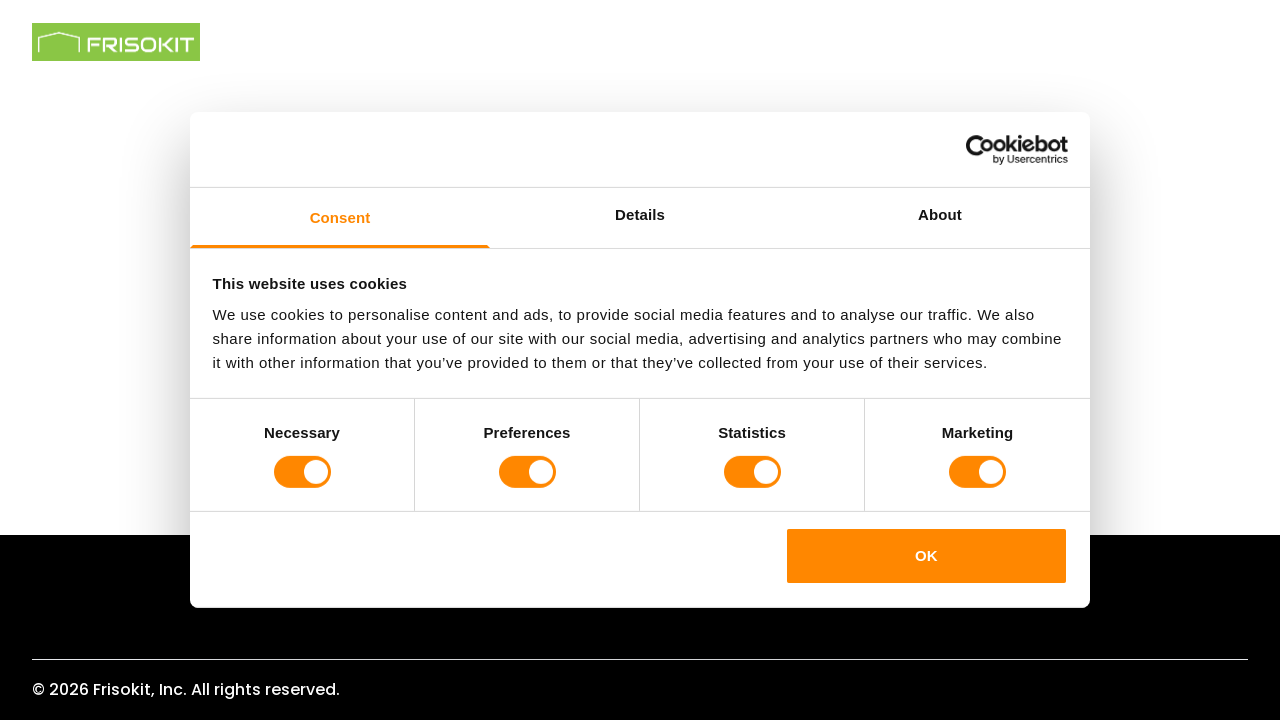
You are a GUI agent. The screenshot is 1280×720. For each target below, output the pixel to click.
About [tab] (940, 214)
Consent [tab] (340, 217)
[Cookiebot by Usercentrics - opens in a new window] (980, 149)
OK (926, 555)
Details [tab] (640, 214)
